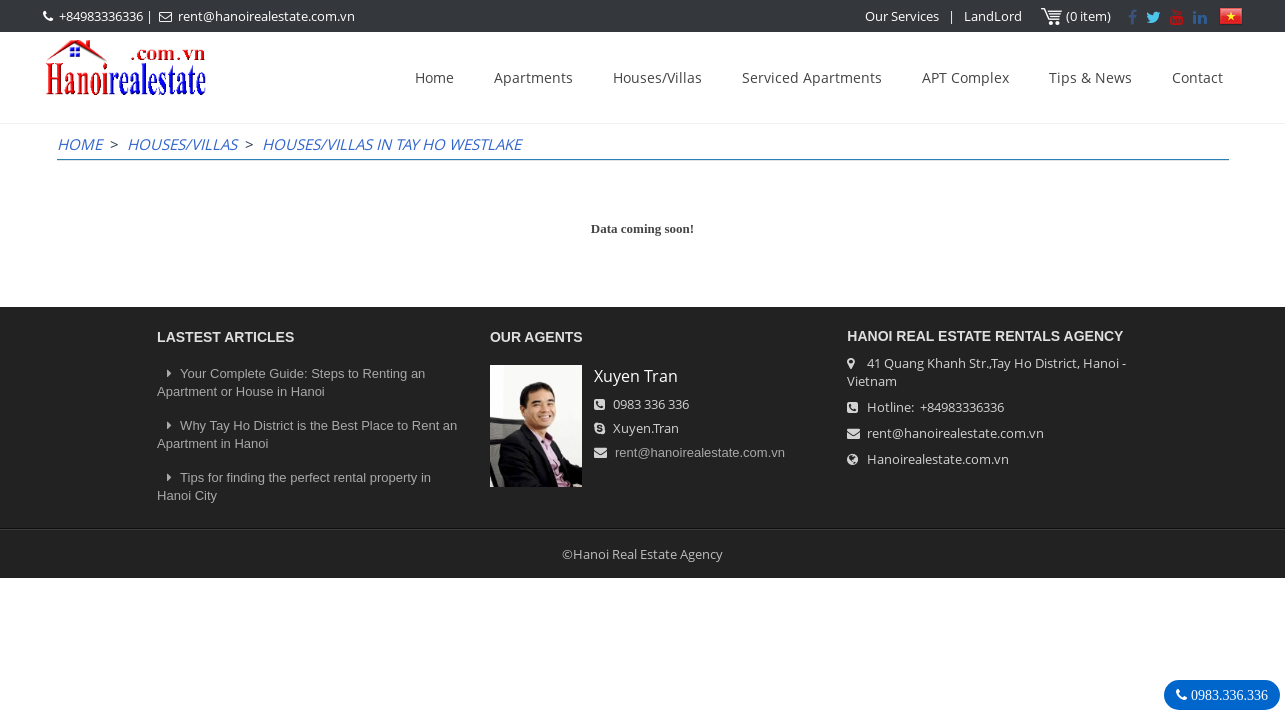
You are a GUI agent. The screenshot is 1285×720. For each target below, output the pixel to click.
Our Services (902, 16)
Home (434, 77)
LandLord (993, 16)
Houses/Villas (657, 77)
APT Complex (965, 77)
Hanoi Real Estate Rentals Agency (985, 336)
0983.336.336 (1227, 695)
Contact (1197, 77)
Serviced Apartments (812, 77)
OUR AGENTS (536, 337)
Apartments (533, 77)
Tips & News (1090, 77)
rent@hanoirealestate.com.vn (266, 16)
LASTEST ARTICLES (225, 337)
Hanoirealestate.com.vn (938, 459)
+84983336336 (101, 16)
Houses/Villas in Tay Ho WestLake (391, 144)
